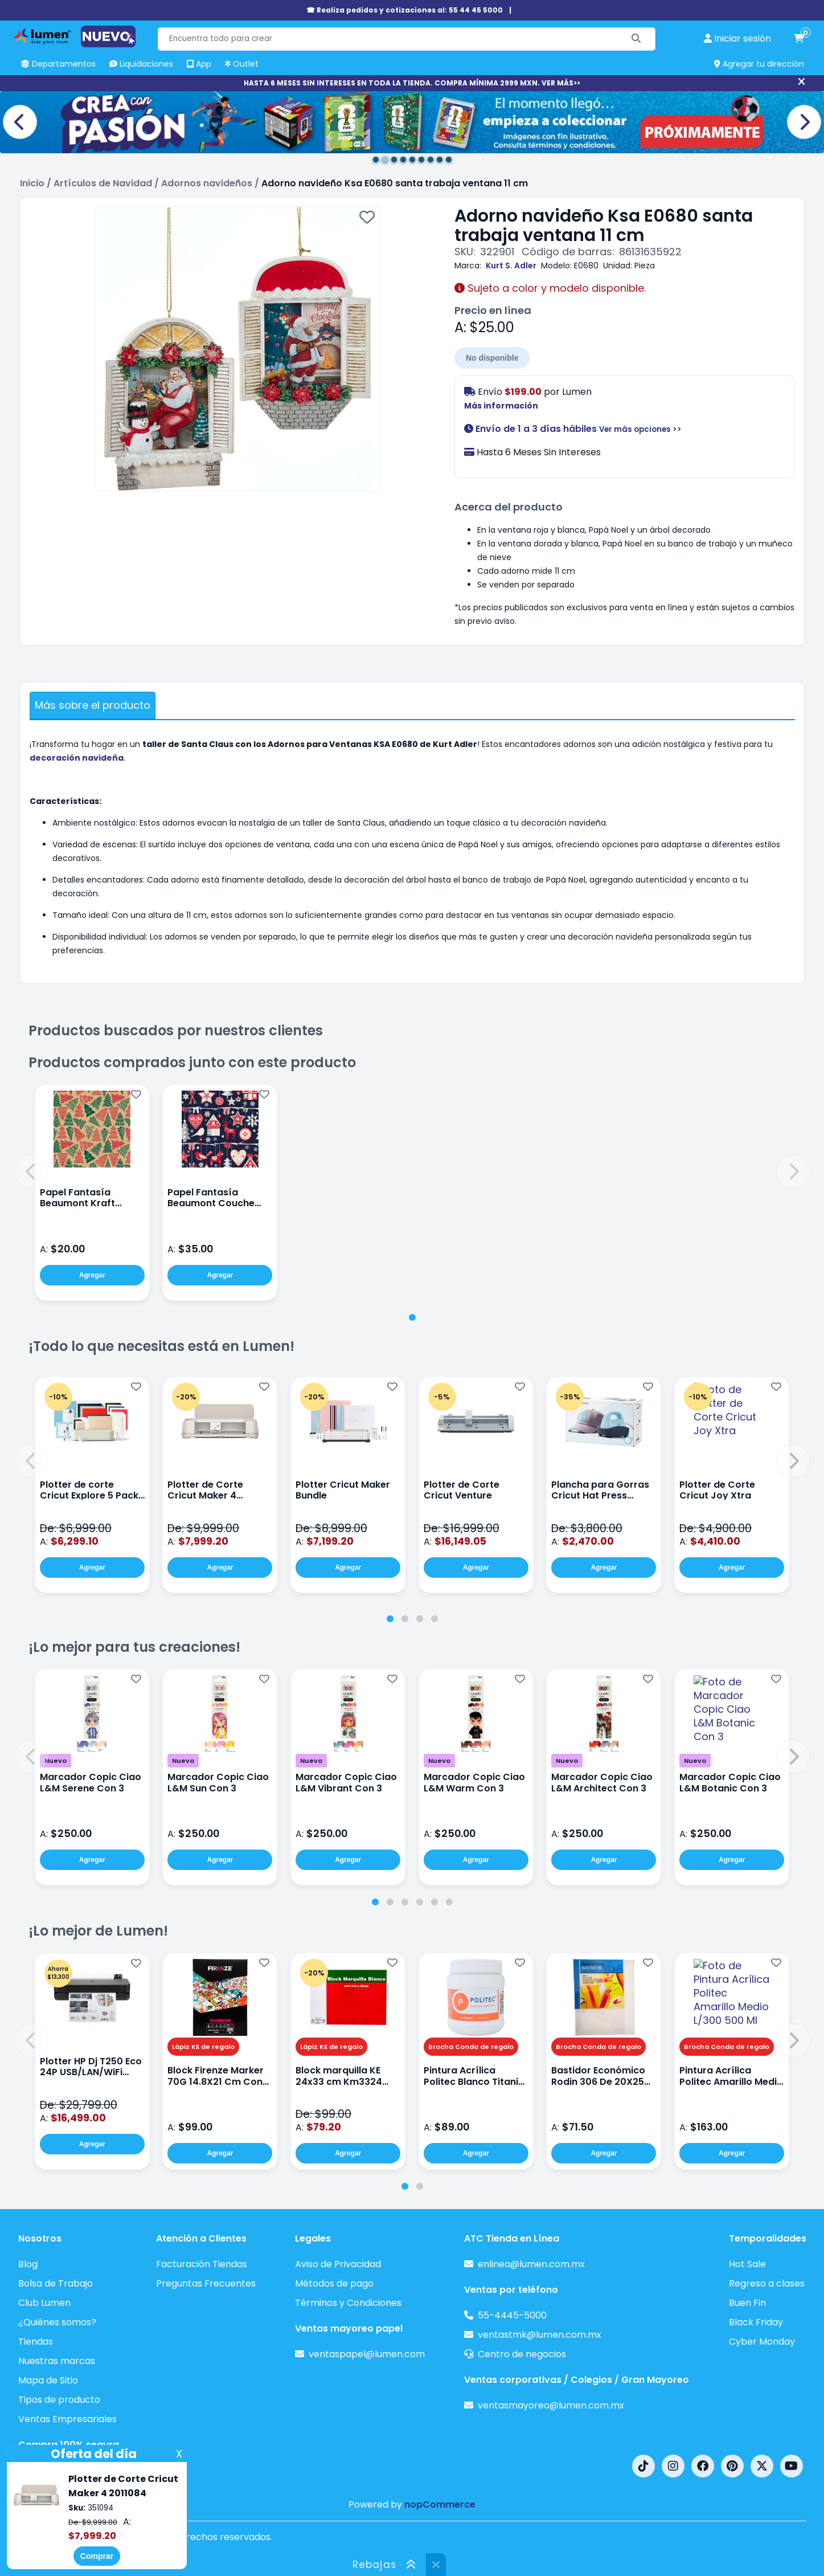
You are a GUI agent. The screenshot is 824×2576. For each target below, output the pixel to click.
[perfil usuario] (737, 38)
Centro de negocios (522, 2354)
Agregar (92, 1275)
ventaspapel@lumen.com (367, 2354)
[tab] (412, 1317)
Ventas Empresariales (67, 2419)
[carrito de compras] (799, 38)
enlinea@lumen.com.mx (531, 2264)
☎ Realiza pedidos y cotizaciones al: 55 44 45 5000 (404, 10)
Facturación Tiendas (201, 2264)
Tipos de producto (59, 2399)
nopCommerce (439, 2504)
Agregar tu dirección (759, 64)
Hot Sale (747, 2264)
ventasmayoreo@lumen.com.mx (551, 2405)
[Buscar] (636, 39)
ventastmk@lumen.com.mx (539, 2334)
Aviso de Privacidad (338, 2264)
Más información (501, 405)
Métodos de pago (334, 2283)
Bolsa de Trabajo (55, 2283)
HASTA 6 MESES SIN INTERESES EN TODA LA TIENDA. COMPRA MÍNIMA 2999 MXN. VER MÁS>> (412, 83)
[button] (31, 1171)
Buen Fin (747, 2302)
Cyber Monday (762, 2341)
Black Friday (756, 2322)
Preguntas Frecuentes (206, 2283)
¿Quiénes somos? (57, 2322)
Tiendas (35, 2341)
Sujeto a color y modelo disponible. (550, 288)
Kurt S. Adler (511, 265)
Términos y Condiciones (348, 2302)
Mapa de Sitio (48, 2380)
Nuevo (55, 1760)
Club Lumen (44, 2302)
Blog (28, 2264)
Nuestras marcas (56, 2360)
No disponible (492, 357)
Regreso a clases (767, 2283)
